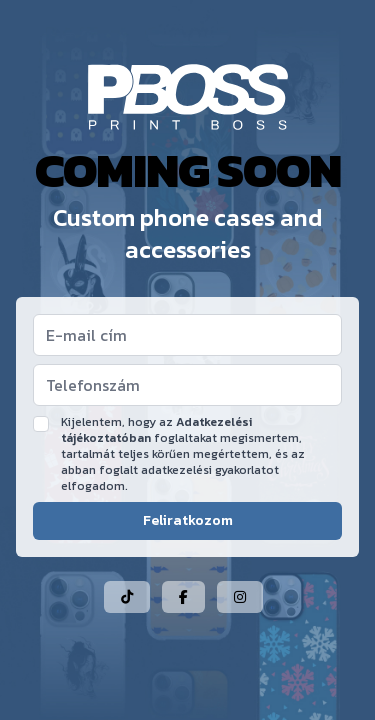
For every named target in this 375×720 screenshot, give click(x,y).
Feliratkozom (188, 520)
